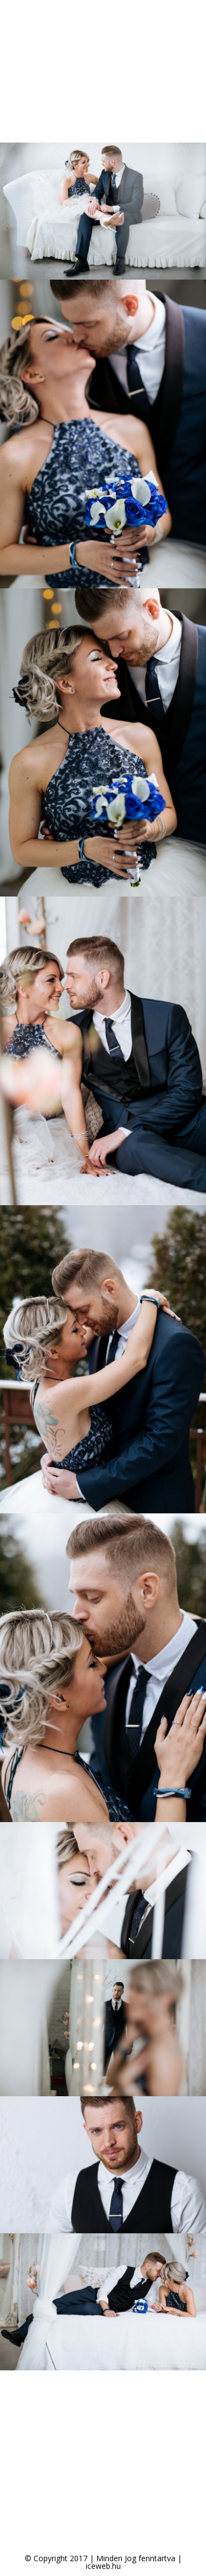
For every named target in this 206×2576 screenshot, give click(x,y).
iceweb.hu (103, 2566)
